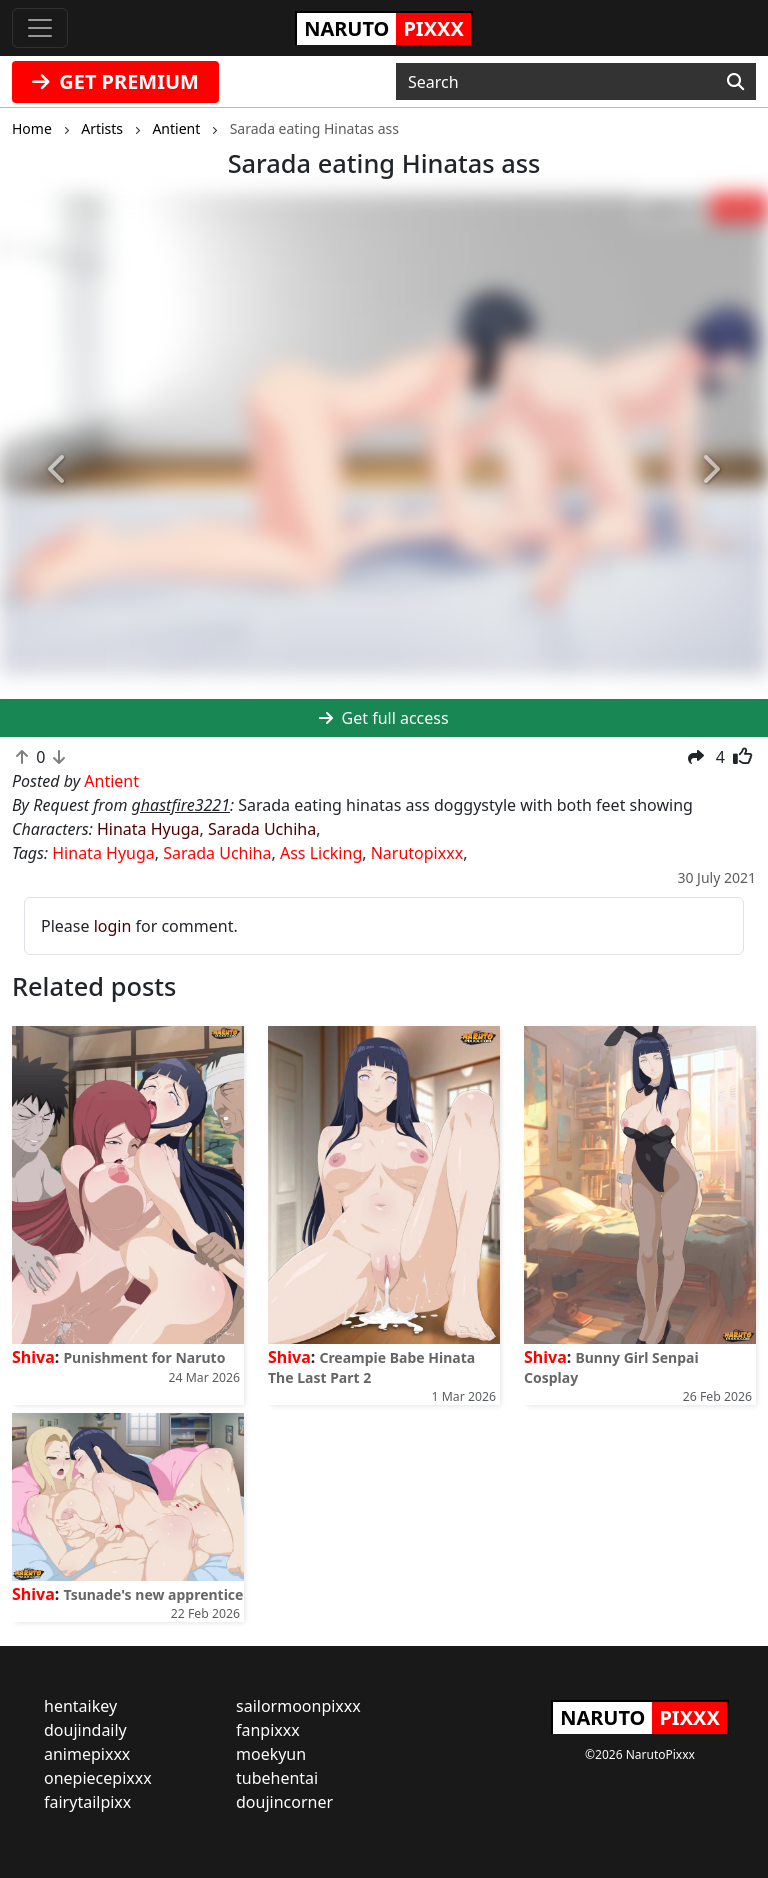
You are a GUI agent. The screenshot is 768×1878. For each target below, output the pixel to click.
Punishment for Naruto (144, 1357)
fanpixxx (268, 1730)
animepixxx (87, 1754)
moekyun (271, 1754)
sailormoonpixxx (298, 1706)
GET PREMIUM (115, 81)
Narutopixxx (417, 853)
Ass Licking (321, 853)
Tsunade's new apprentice (153, 1594)
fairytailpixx (87, 1802)
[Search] (735, 82)
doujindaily (85, 1730)
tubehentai (277, 1778)
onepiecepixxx (98, 1778)
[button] (57, 469)
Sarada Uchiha (262, 829)
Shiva (33, 1357)
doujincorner (284, 1802)
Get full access (383, 718)
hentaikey (80, 1706)
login (113, 926)
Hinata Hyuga (148, 829)
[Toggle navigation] (40, 28)
